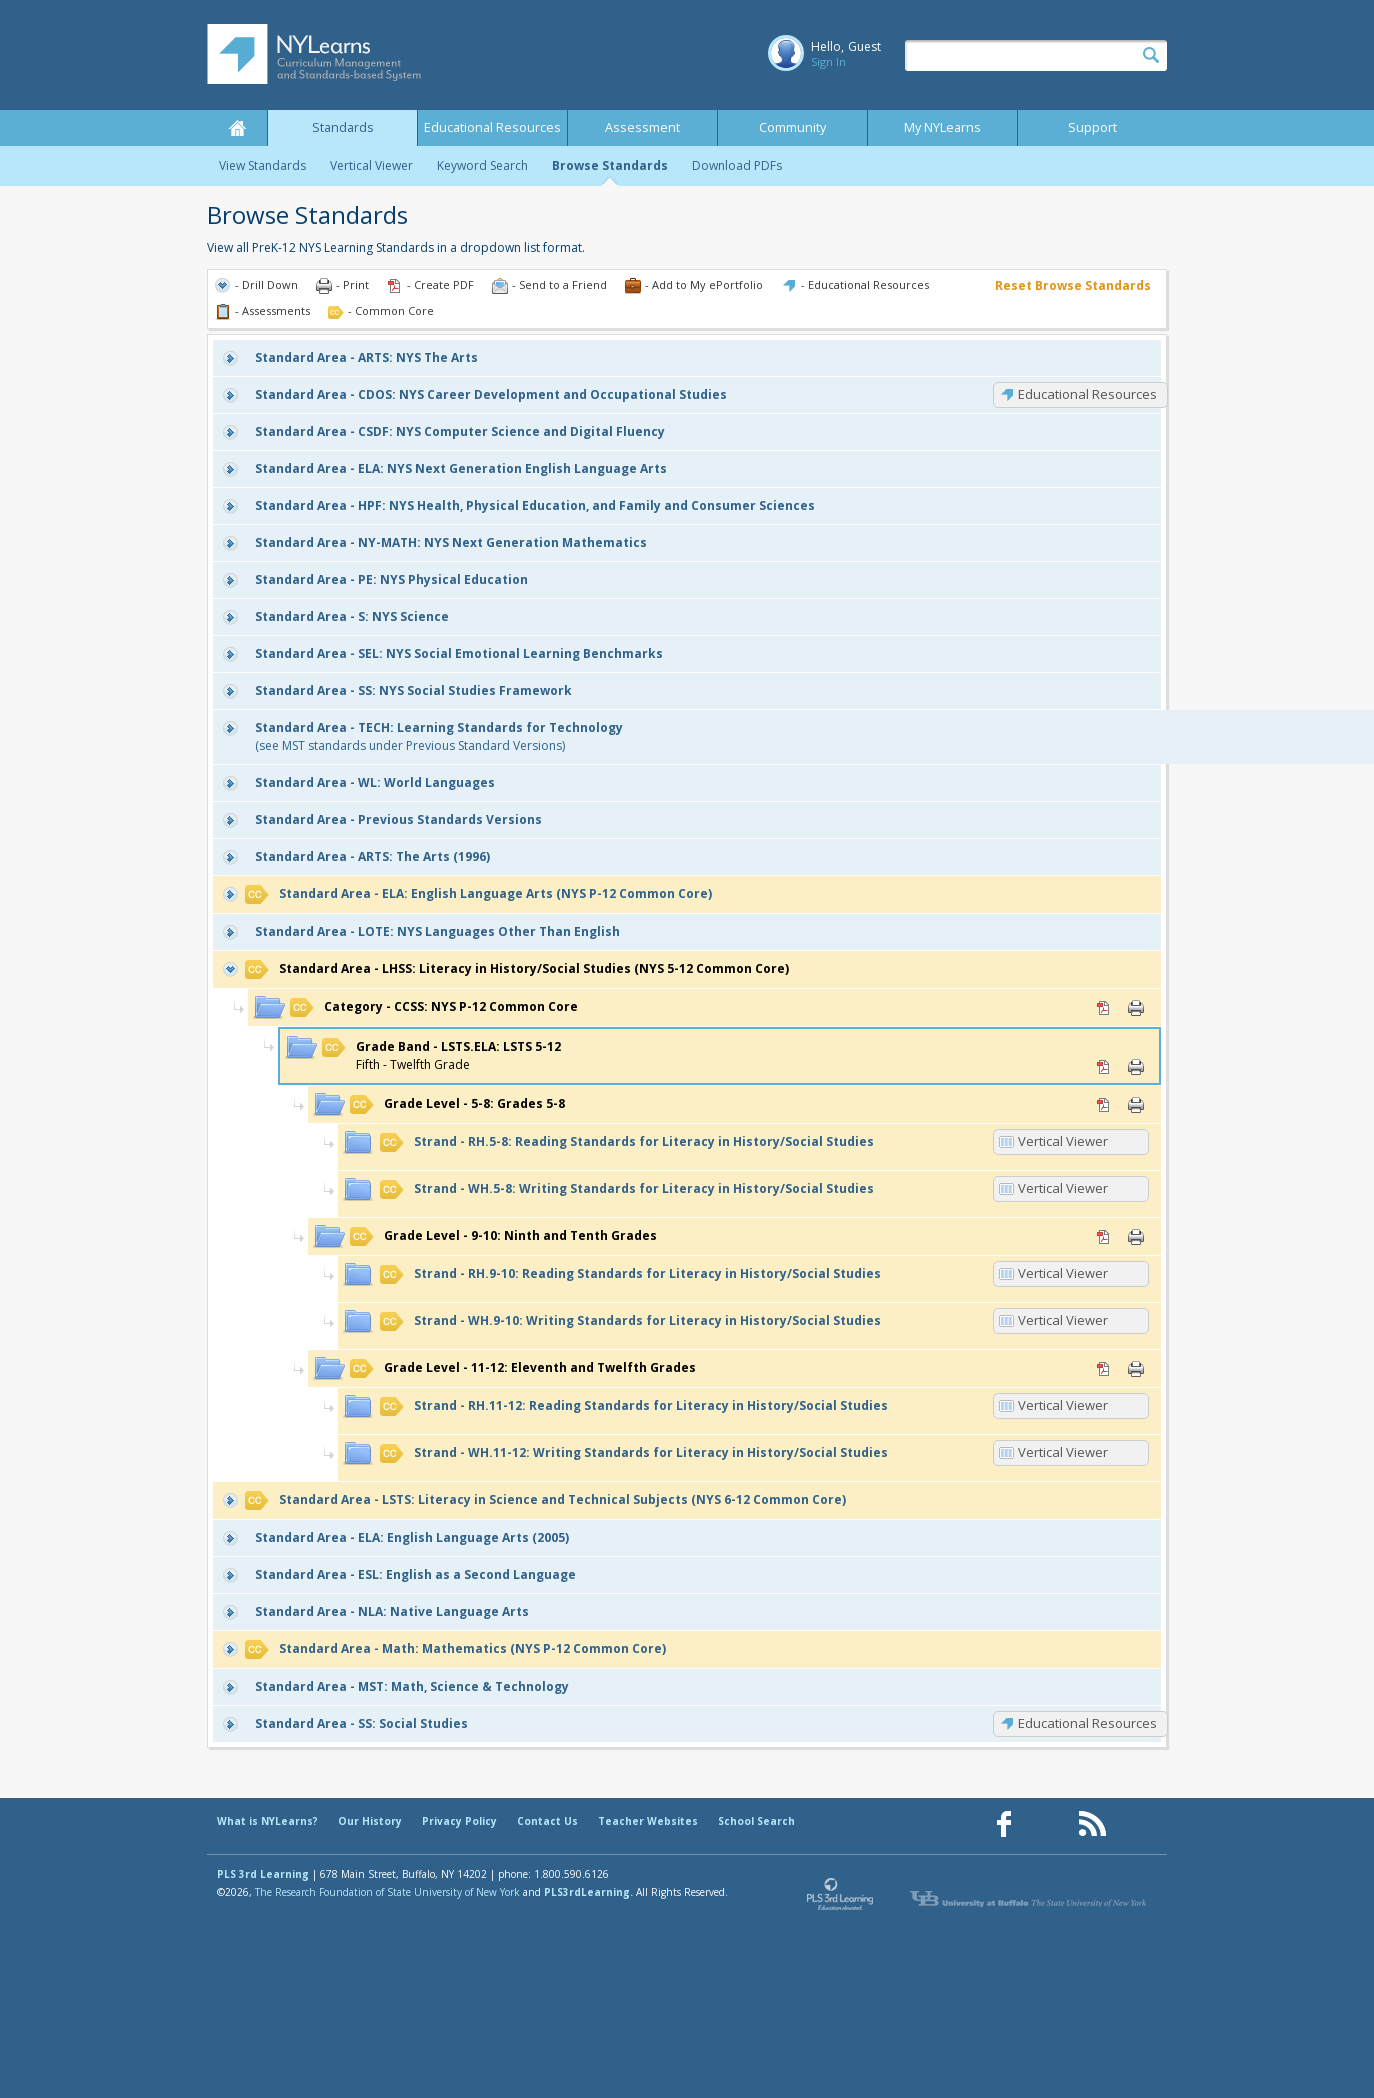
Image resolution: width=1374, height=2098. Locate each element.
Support (1092, 127)
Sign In (828, 61)
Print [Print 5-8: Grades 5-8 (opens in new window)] (1136, 1105)
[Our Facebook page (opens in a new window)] (1004, 1824)
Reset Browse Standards (1073, 285)
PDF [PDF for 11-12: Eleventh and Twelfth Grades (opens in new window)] (1104, 1369)
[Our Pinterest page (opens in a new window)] (1048, 1824)
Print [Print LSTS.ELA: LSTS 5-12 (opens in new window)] (1136, 1067)
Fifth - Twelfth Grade (441, 1055)
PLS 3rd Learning (263, 1874)
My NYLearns (942, 127)
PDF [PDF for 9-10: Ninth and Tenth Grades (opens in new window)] (1104, 1237)
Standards (343, 127)
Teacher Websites (648, 1821)
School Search (756, 1821)
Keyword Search (482, 165)
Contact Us (547, 1821)
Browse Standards (610, 165)
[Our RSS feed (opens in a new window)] (1092, 1824)
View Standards (262, 165)
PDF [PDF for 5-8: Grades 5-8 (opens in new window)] (1104, 1105)
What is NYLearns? (267, 1821)
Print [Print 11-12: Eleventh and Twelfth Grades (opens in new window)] (1136, 1369)
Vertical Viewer (371, 165)
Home (237, 128)
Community (792, 127)
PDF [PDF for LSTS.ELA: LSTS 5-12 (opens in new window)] (1104, 1067)
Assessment (642, 127)
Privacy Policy (459, 1821)
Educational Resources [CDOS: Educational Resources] (1087, 394)
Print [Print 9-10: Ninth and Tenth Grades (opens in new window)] (1136, 1237)
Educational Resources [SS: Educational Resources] (1087, 1723)
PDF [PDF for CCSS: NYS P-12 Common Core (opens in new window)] (1104, 1008)
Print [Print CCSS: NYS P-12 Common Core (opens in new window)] (1136, 1008)
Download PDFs (737, 165)
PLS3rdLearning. (588, 1892)
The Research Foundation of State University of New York (387, 1892)
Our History (370, 1821)
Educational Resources (492, 127)
